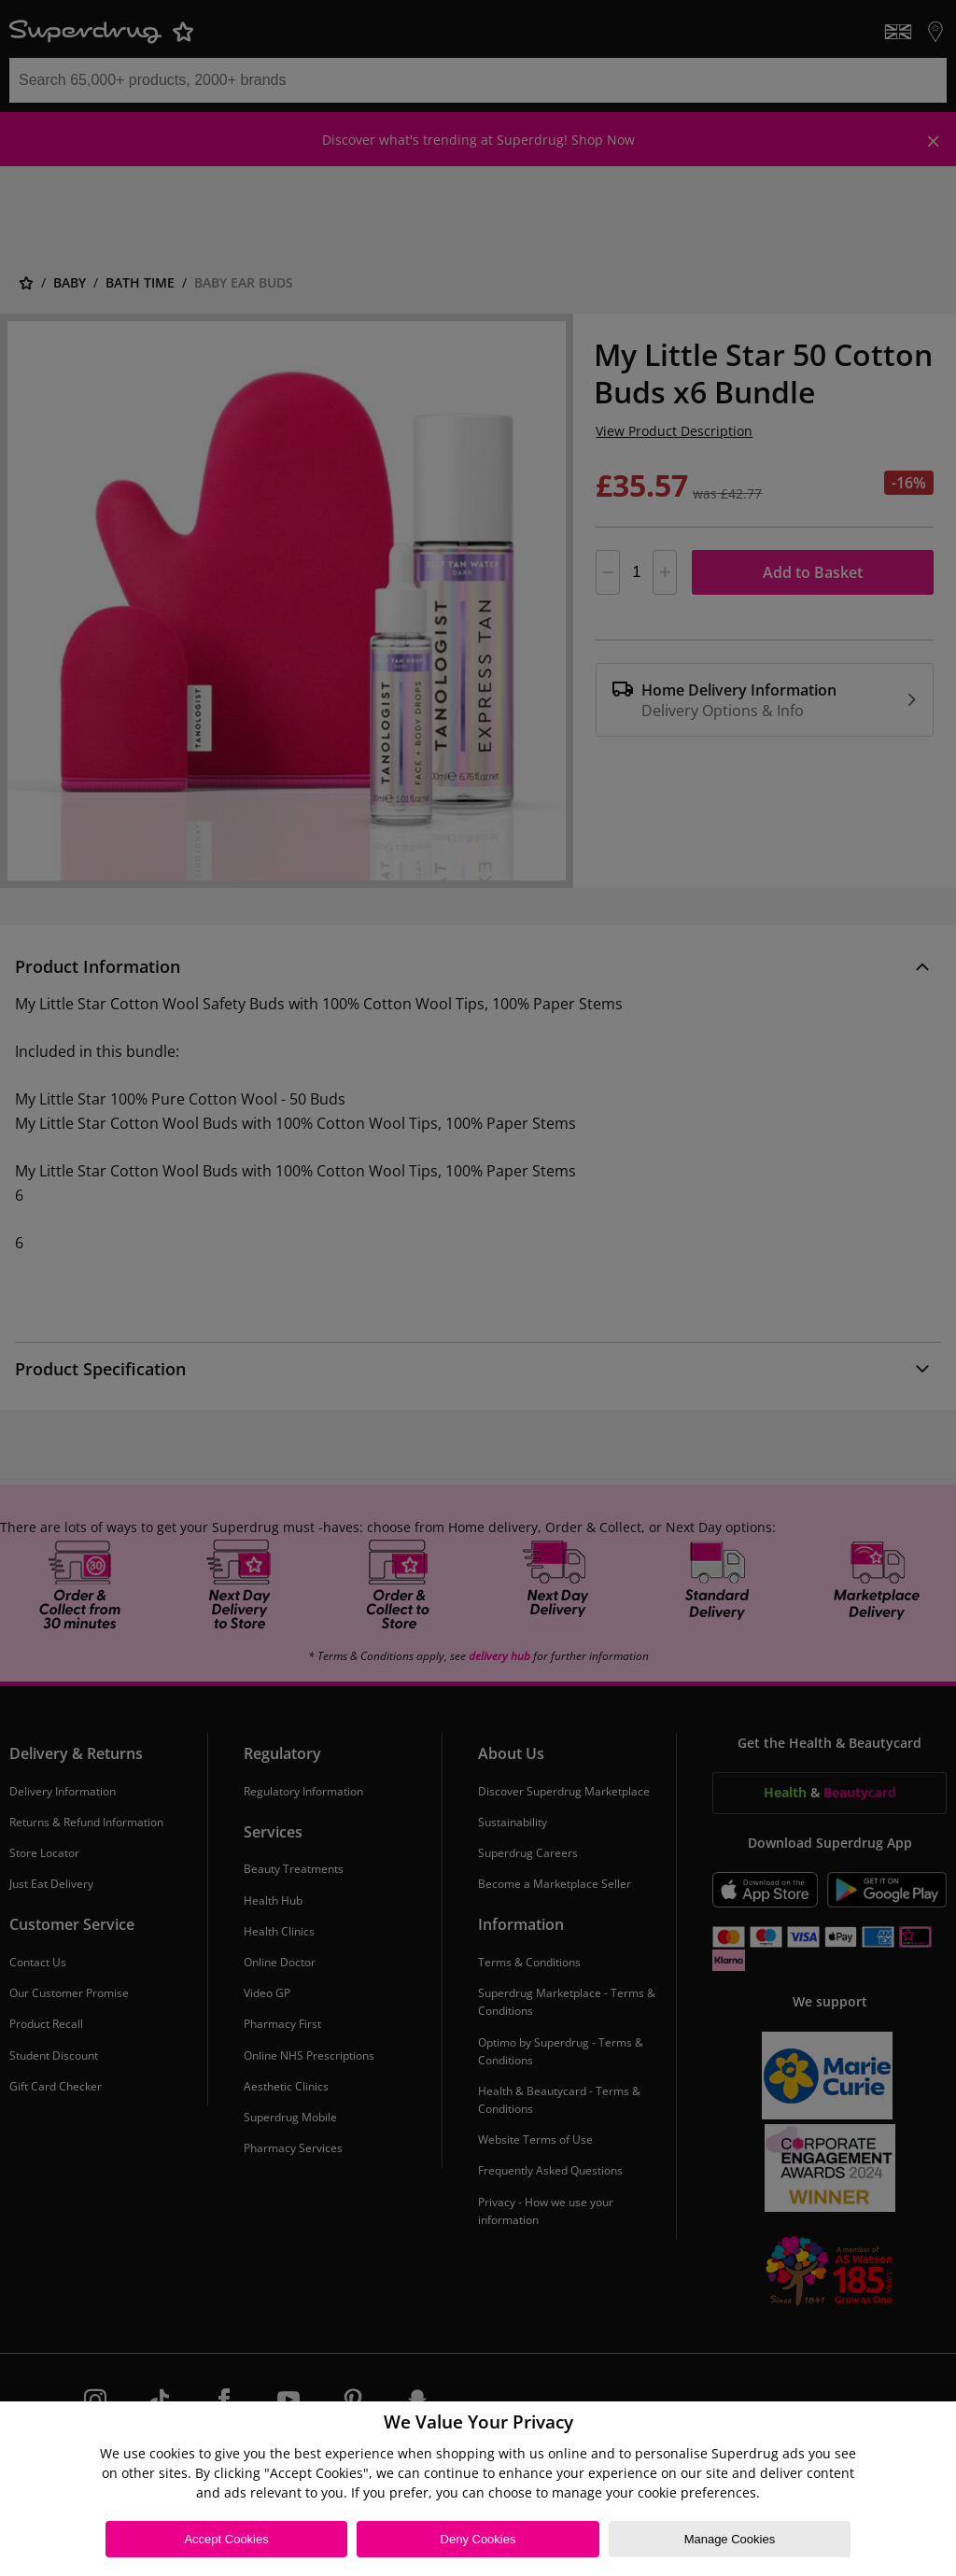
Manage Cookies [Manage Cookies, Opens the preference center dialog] (730, 2539)
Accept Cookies (226, 2539)
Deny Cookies (478, 2539)
